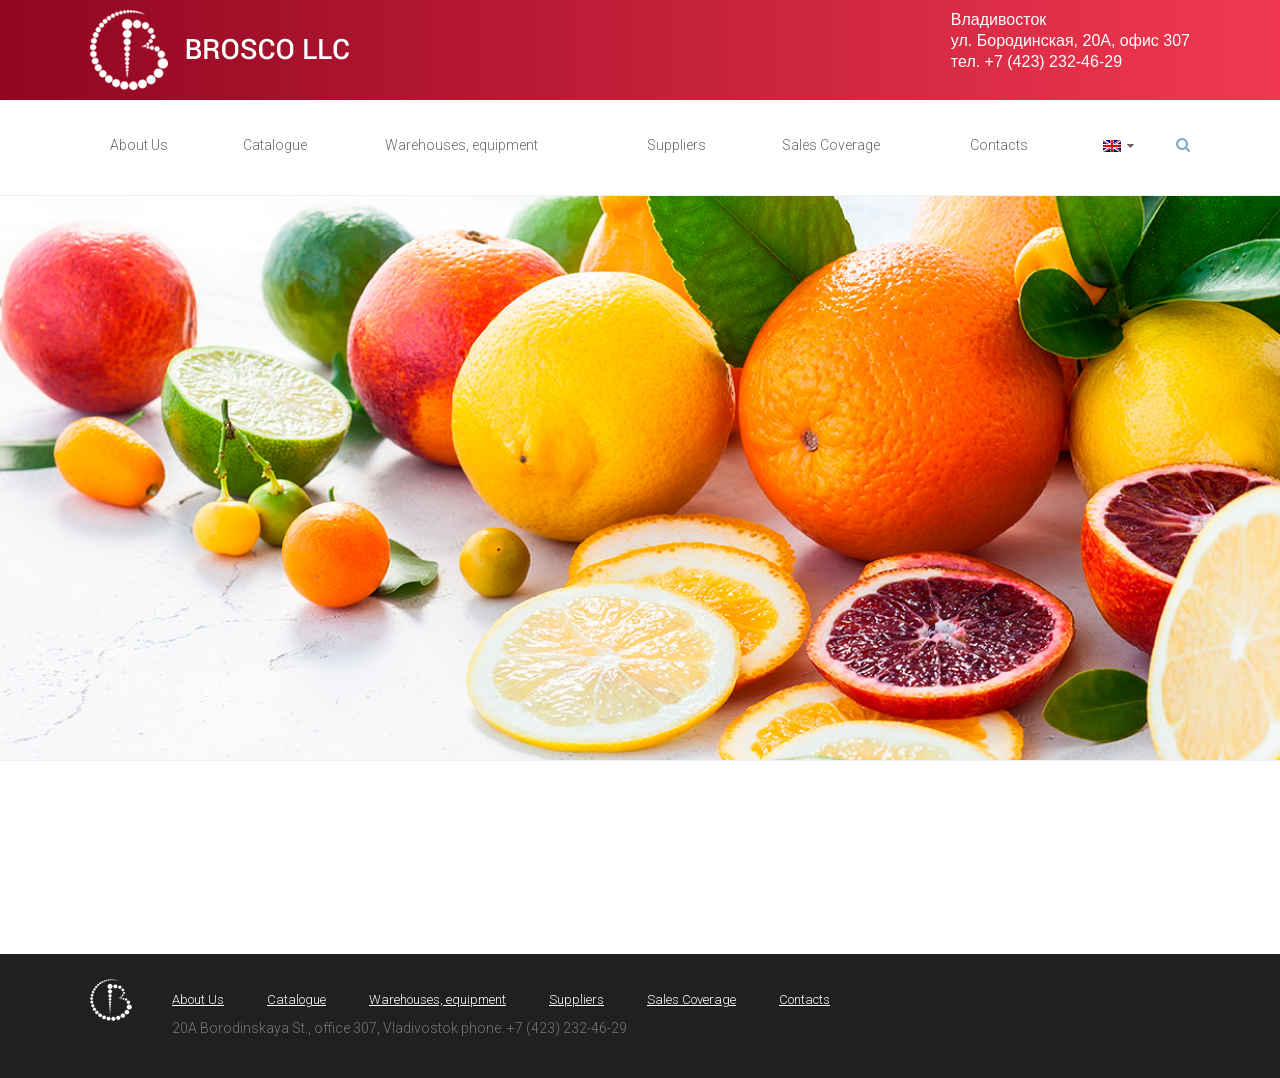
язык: (1112, 146)
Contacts (999, 145)
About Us (139, 145)
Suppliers (676, 145)
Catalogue (275, 145)
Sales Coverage (831, 145)
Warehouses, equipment (461, 145)
